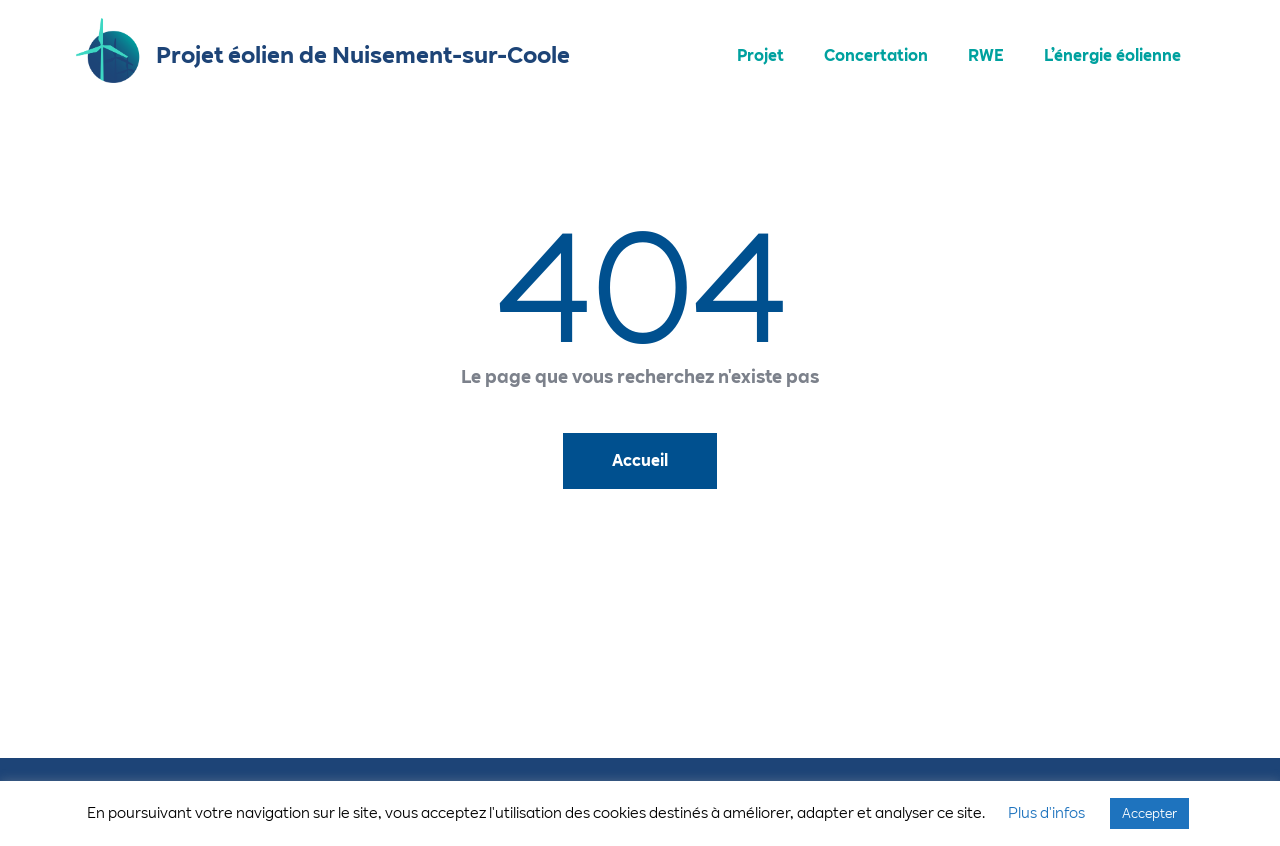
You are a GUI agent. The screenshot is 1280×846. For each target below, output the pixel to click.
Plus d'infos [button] (1046, 813)
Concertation (876, 55)
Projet (760, 55)
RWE (986, 55)
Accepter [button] (1149, 813)
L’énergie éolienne (1112, 55)
